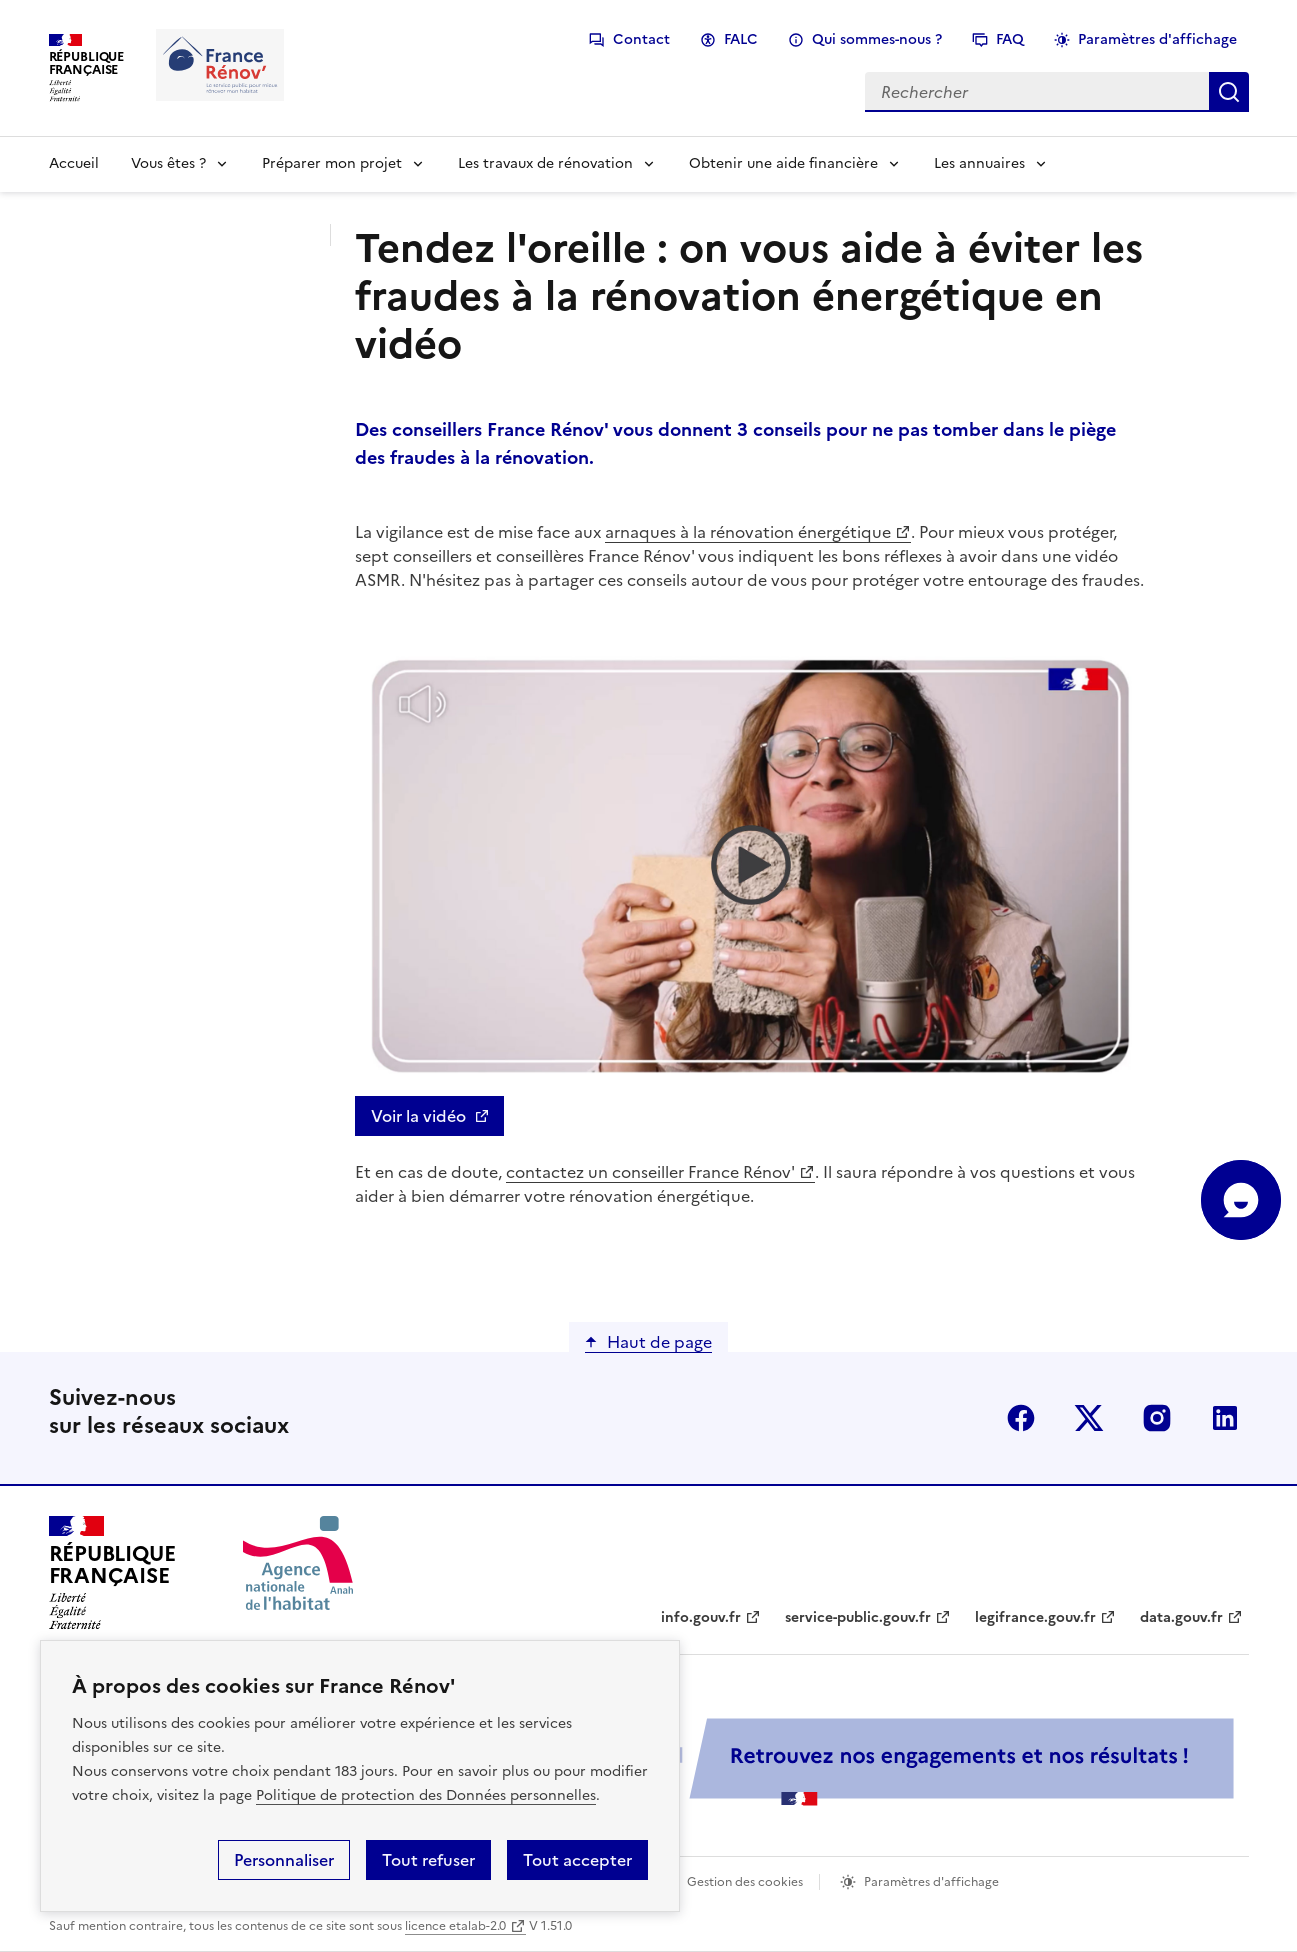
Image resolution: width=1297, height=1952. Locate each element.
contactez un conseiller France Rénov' (650, 1172)
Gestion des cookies (745, 1882)
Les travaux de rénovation (545, 163)
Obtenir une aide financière (783, 163)
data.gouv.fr (1181, 1617)
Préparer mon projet (332, 163)
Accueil (74, 163)
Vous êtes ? (168, 163)
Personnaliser (284, 1860)
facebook (1021, 1418)
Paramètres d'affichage (1157, 39)
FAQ (1010, 39)
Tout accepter (577, 1860)
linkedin (1225, 1418)
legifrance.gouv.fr (1035, 1617)
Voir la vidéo (418, 1116)
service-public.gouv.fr (858, 1617)
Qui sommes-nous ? (877, 39)
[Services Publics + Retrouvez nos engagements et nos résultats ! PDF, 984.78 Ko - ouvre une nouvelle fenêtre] (799, 1761)
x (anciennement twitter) (1089, 1418)
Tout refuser (428, 1860)
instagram (1157, 1418)
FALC (741, 39)
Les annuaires (979, 163)
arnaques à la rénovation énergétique (748, 532)
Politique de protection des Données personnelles (426, 1795)
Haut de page (659, 1342)
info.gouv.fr (701, 1617)
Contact (641, 39)
